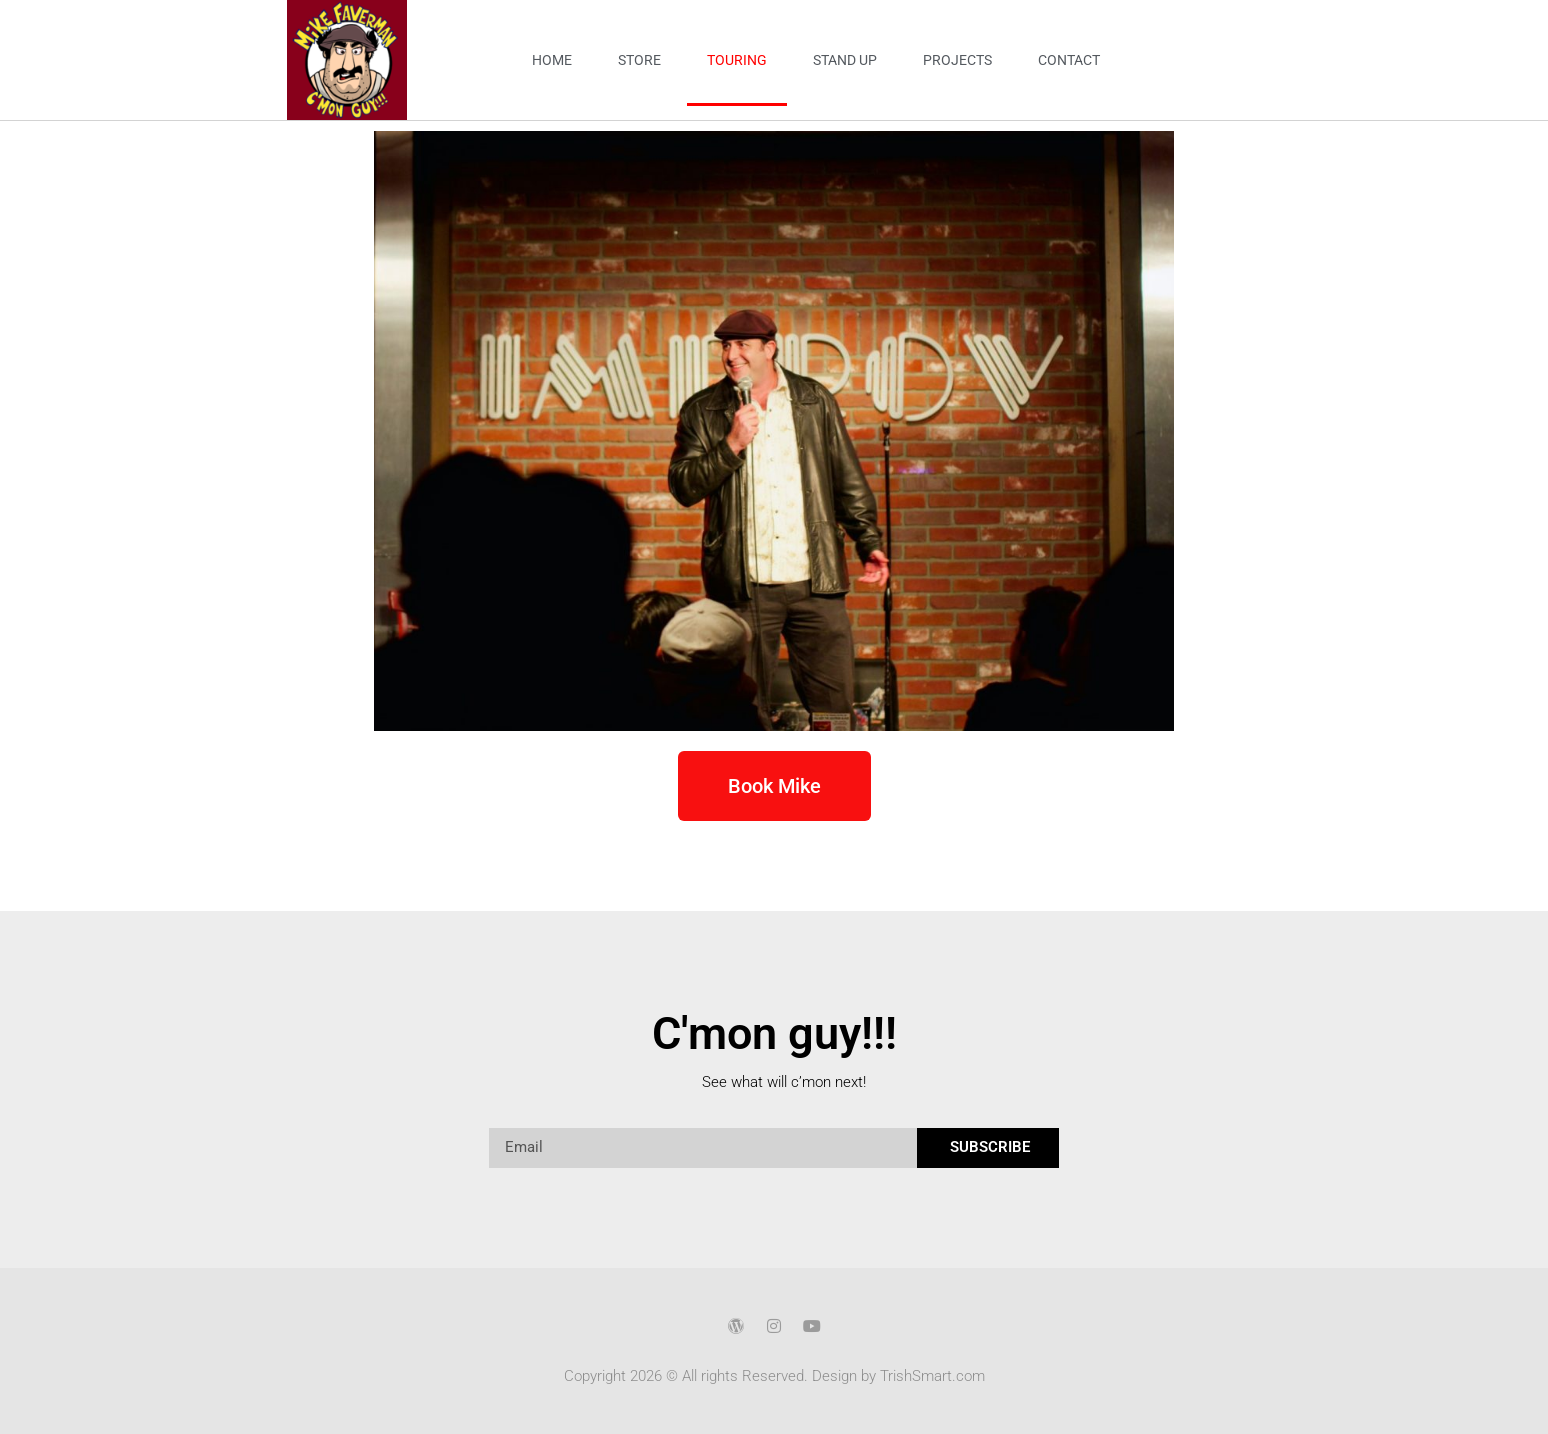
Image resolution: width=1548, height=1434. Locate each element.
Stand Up (845, 60)
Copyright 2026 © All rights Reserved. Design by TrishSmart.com (774, 1376)
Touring (737, 60)
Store (639, 60)
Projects (957, 60)
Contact (1069, 60)
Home (552, 60)
